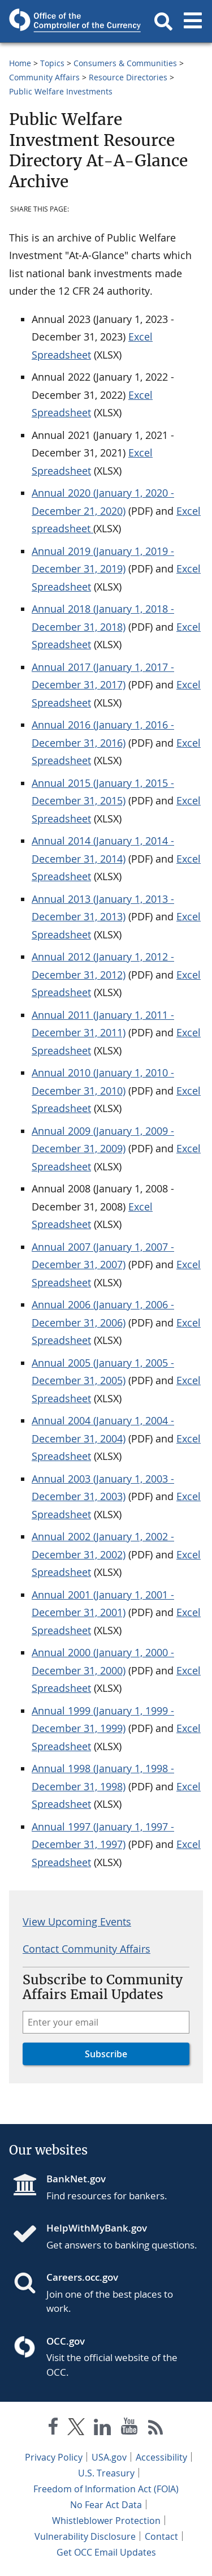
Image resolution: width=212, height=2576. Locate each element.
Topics (52, 63)
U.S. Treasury (106, 2473)
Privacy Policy (54, 2457)
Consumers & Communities (125, 63)
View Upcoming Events (77, 1921)
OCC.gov (65, 2340)
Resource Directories (128, 77)
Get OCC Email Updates (106, 2552)
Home (20, 63)
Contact (161, 2536)
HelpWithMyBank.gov (96, 2227)
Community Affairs (44, 77)
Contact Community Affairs (86, 1948)
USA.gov (109, 2457)
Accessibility (161, 2457)
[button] (163, 21)
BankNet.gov (76, 2178)
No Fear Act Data (106, 2505)
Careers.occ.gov (82, 2277)
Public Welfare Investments (61, 91)
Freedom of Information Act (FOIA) (106, 2489)
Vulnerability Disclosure (85, 2536)
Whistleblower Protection (106, 2520)
